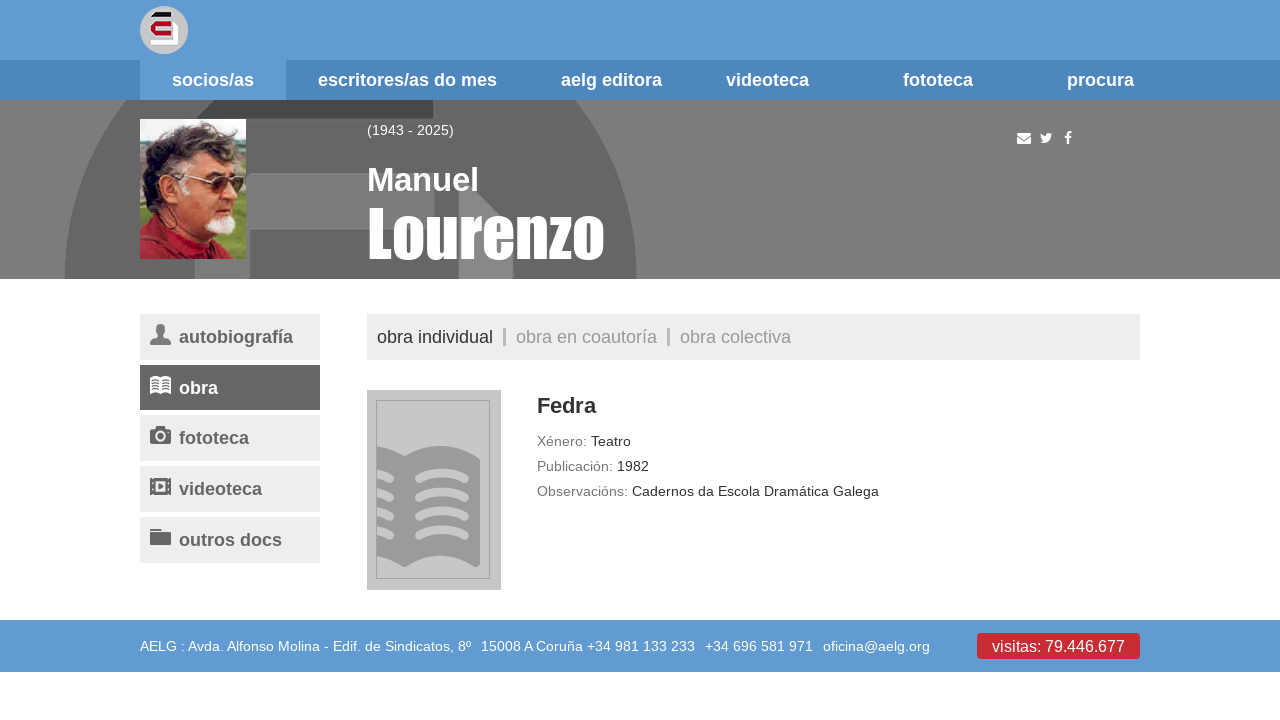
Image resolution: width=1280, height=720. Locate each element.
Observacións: (582, 491)
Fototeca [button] (953, 79)
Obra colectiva (735, 336)
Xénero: (562, 441)
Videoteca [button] (782, 79)
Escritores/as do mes (407, 79)
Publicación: (575, 466)
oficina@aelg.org (876, 646)
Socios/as (213, 79)
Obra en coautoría (586, 336)
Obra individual (435, 336)
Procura (1100, 79)
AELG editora (611, 79)
